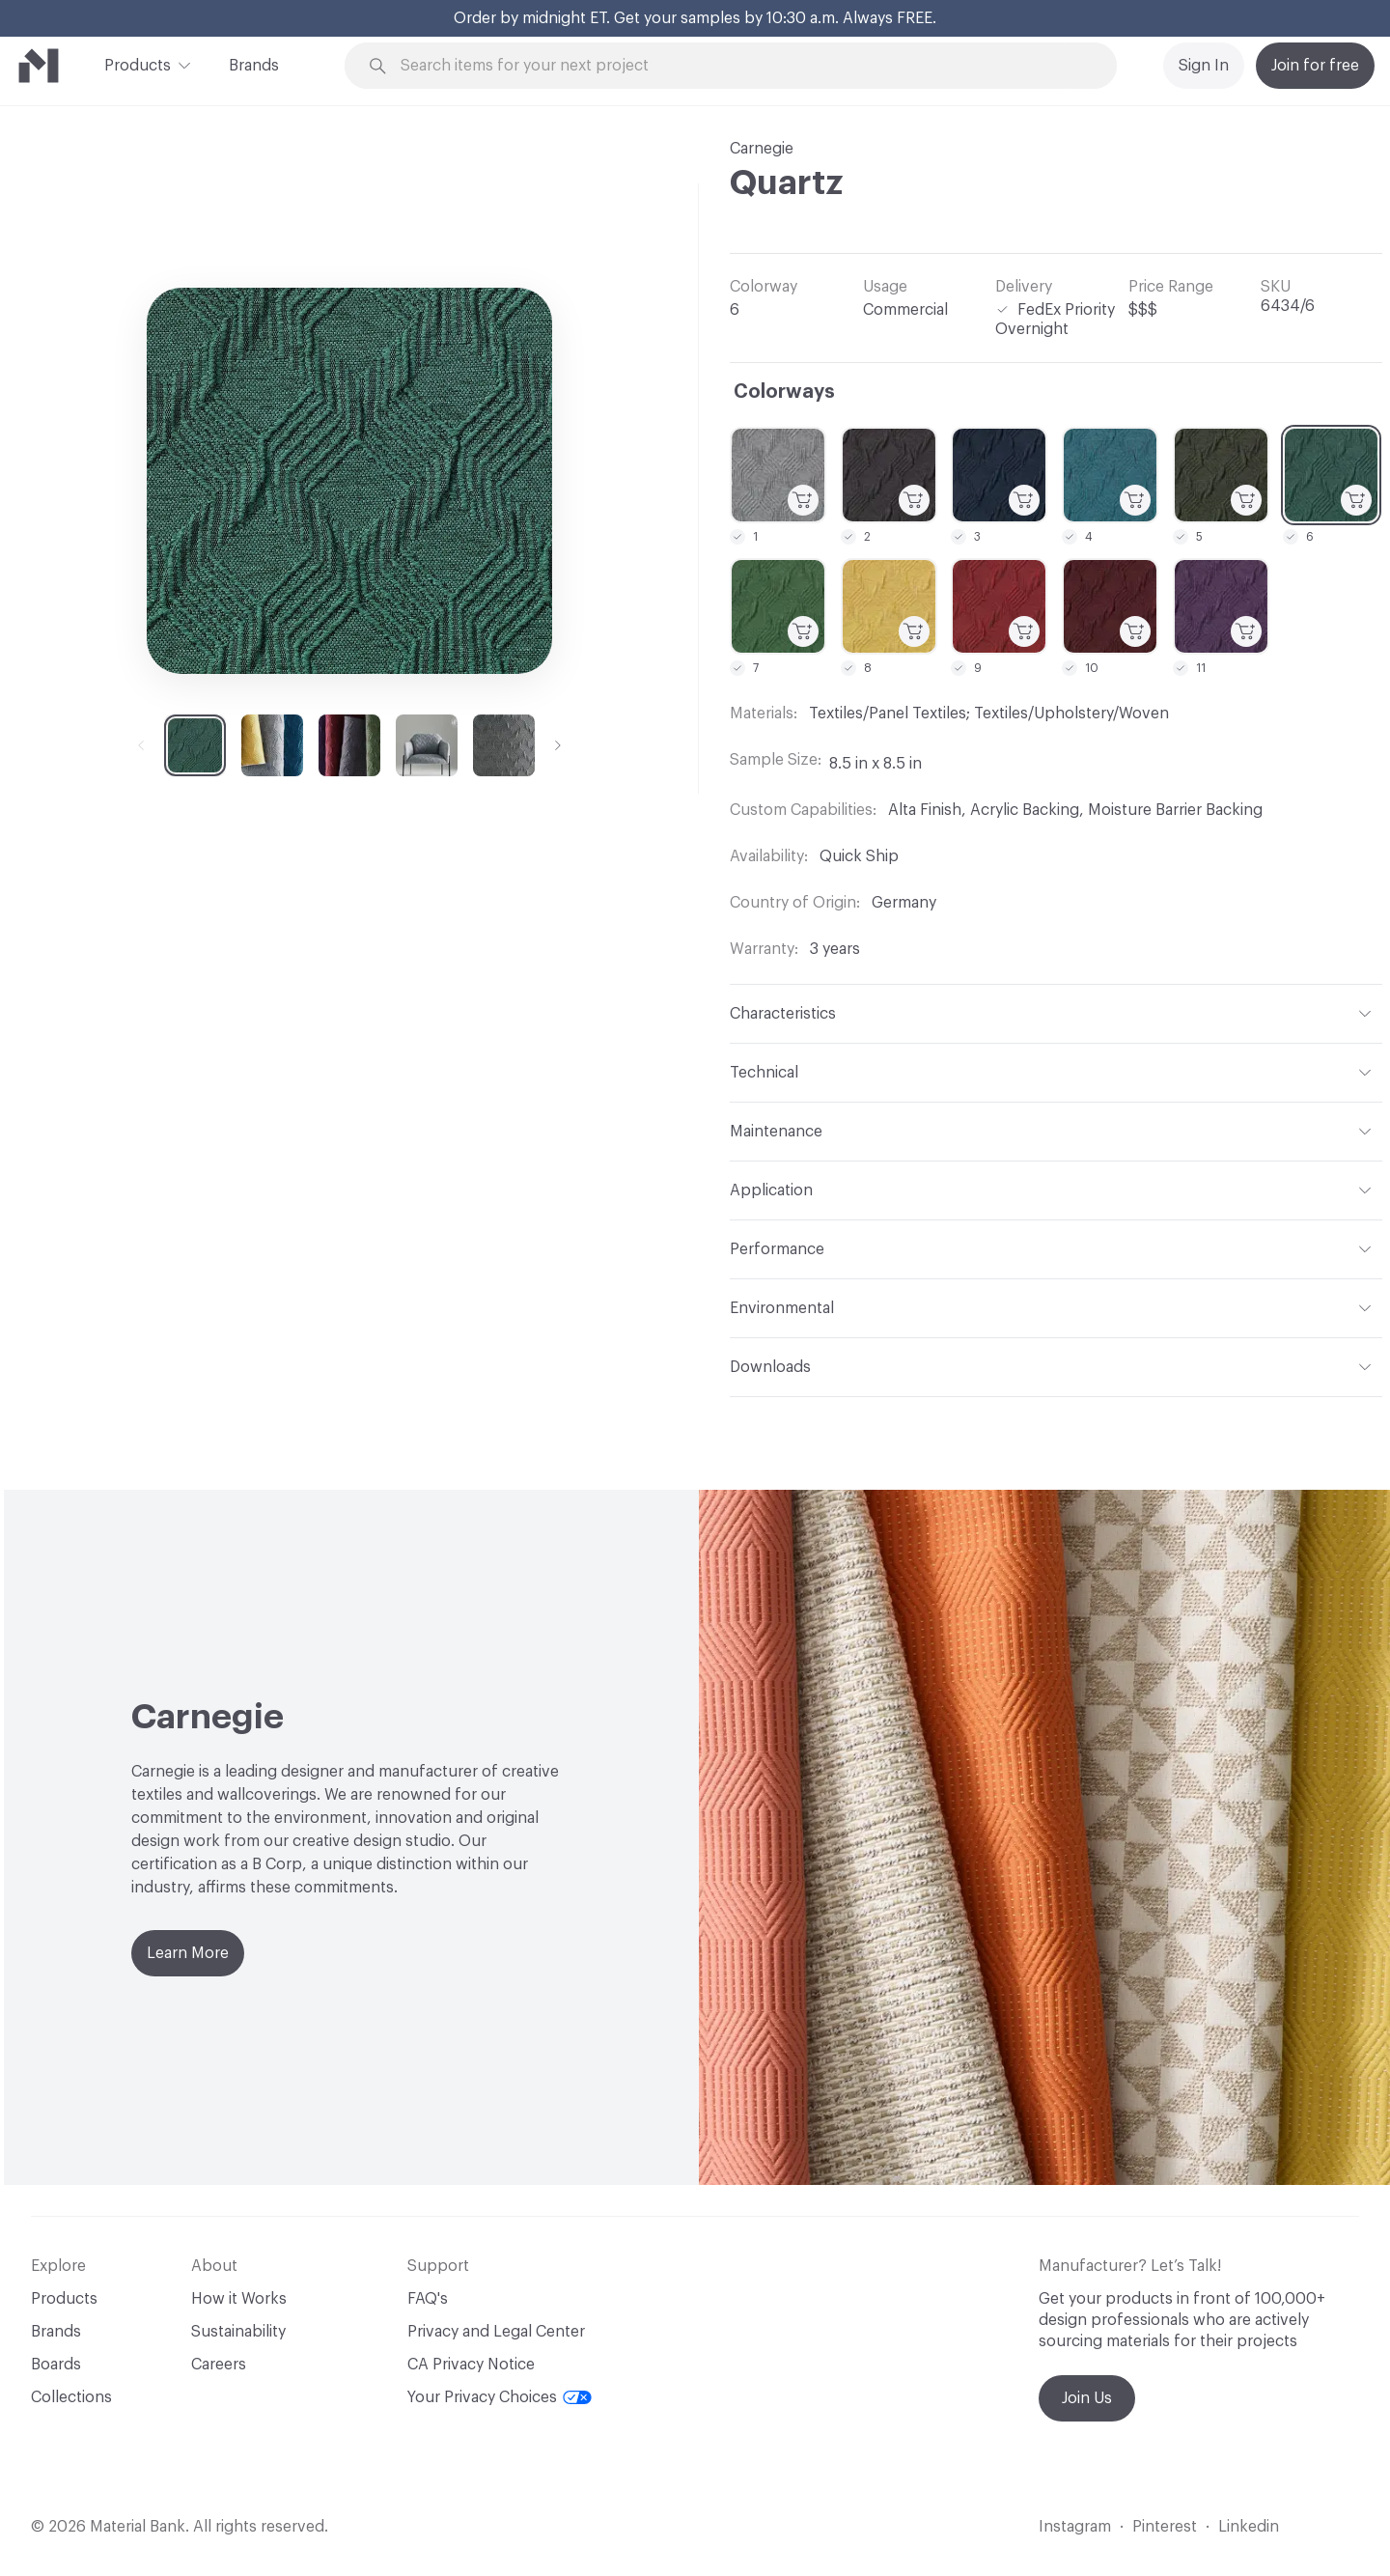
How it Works (239, 2299)
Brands (254, 65)
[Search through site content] (741, 66)
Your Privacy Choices (499, 2397)
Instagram (1075, 2526)
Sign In (1204, 65)
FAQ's (427, 2299)
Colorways (784, 392)
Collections (71, 2397)
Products (137, 63)
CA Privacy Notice (471, 2364)
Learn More (188, 1953)
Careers (218, 2364)
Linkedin (1248, 2526)
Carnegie (761, 148)
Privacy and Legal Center (496, 2331)
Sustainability (238, 2331)
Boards (56, 2364)
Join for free (1315, 65)
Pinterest (1164, 2526)
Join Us (1087, 2398)
